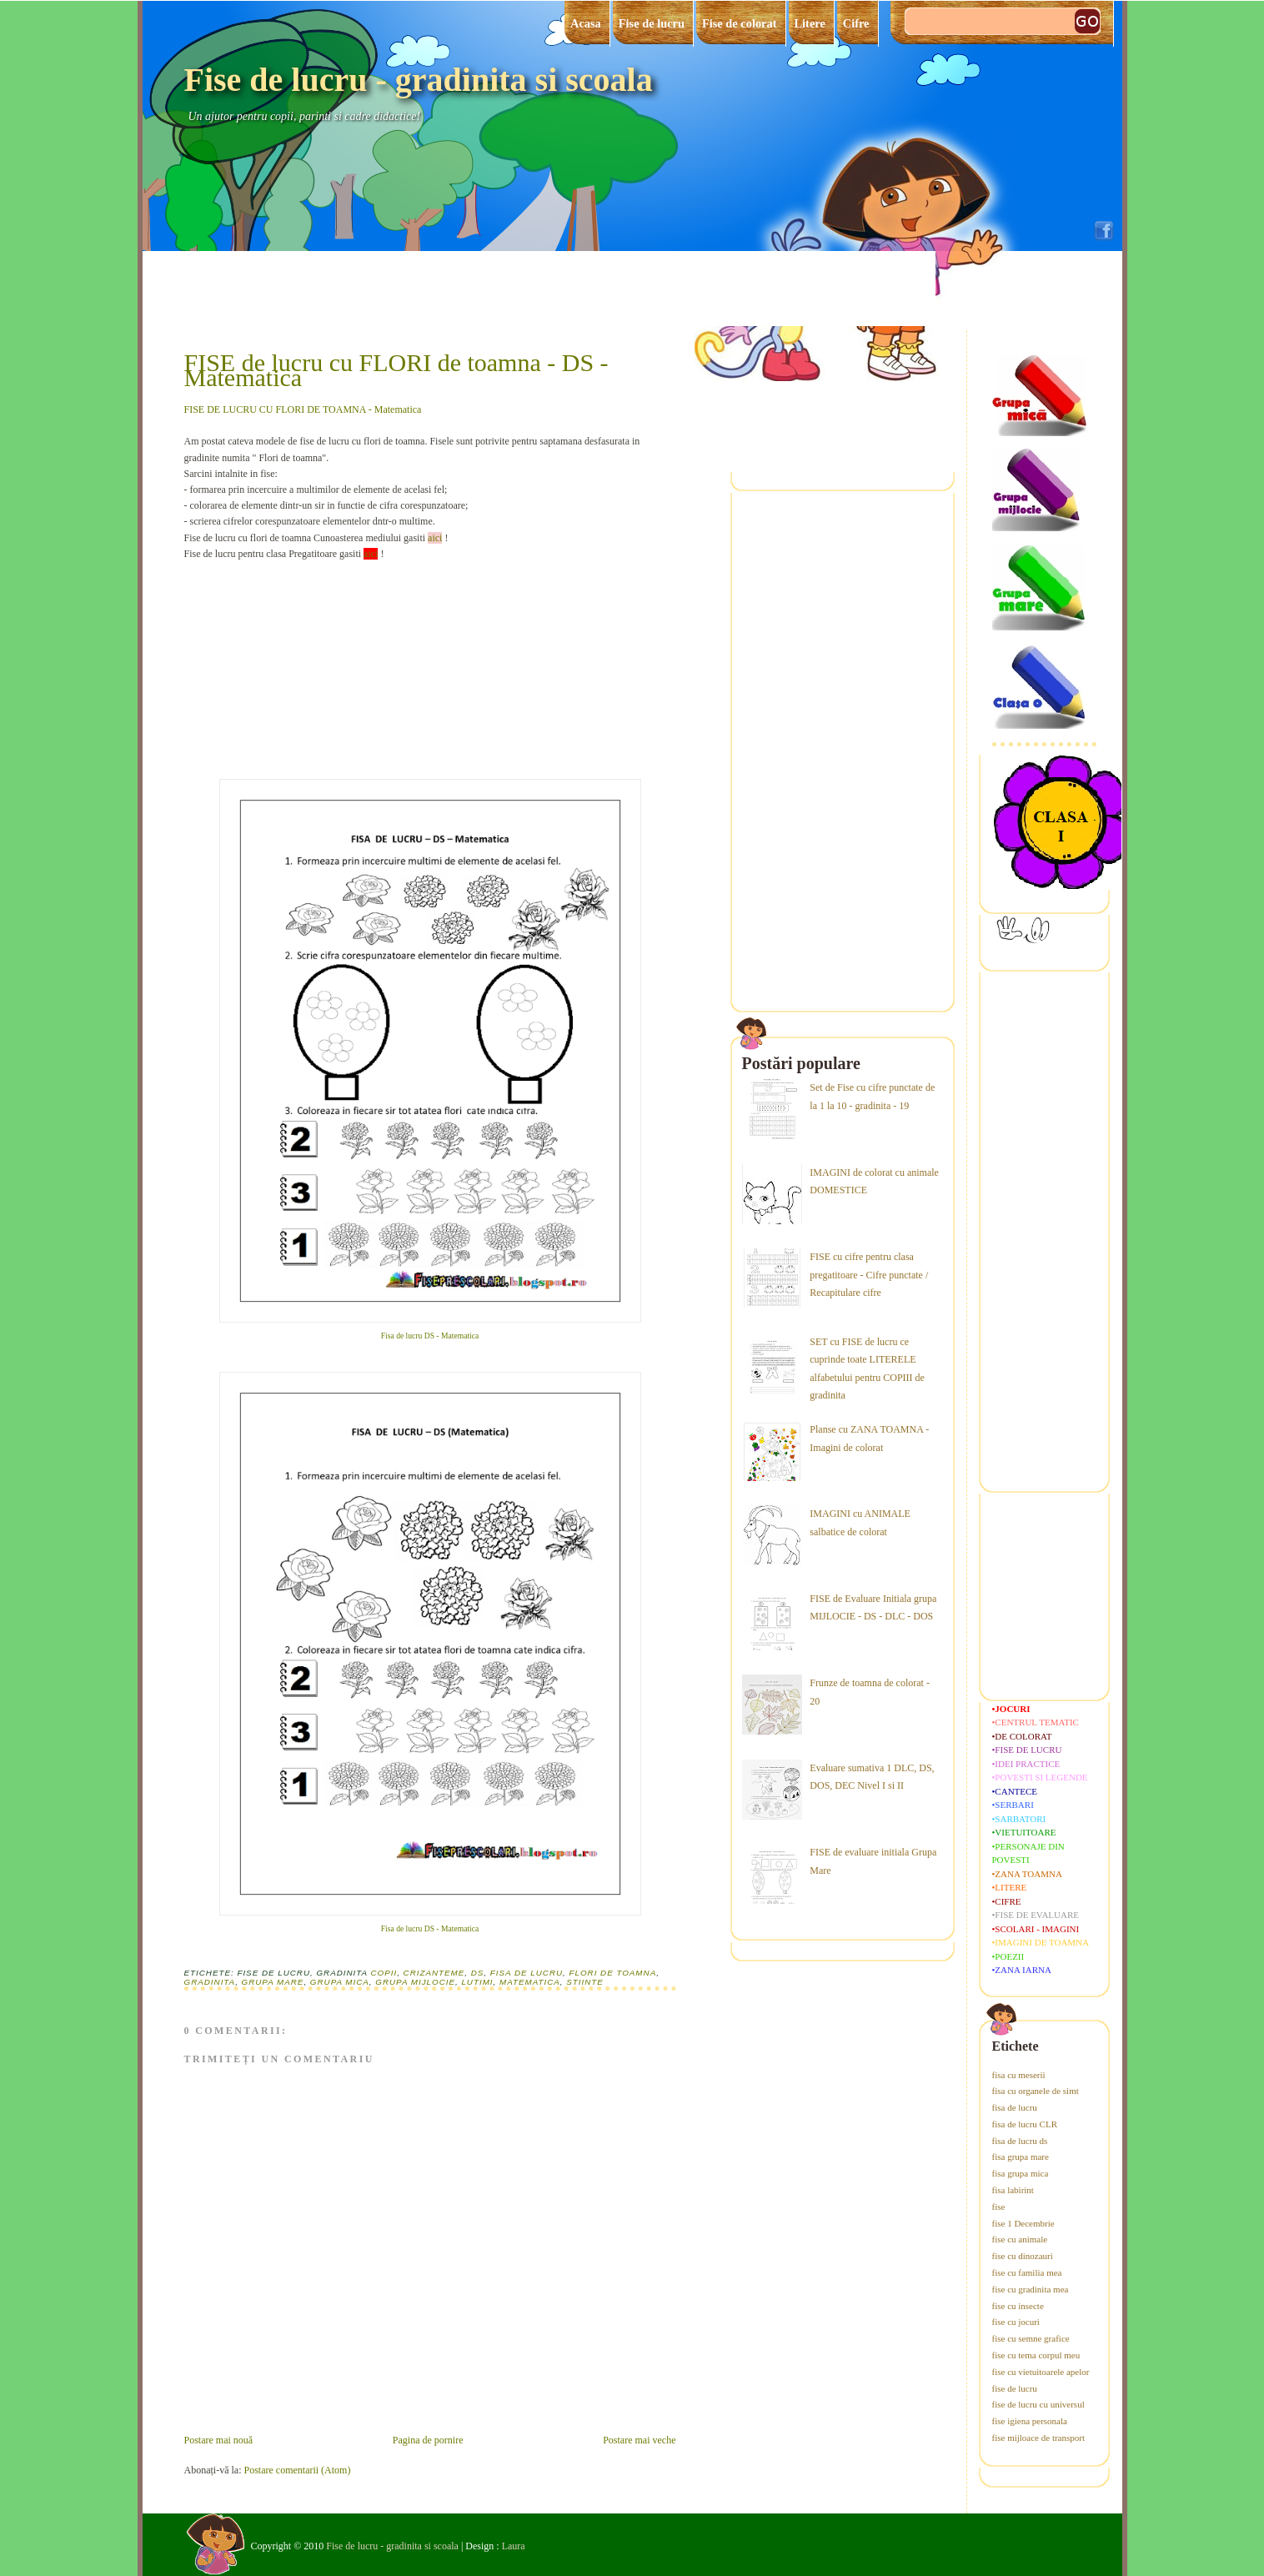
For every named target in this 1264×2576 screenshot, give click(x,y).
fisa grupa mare (1020, 2157)
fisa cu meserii (1019, 2075)
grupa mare (273, 1981)
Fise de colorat (739, 23)
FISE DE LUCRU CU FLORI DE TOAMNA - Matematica (303, 409)
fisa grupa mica (1020, 2173)
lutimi (477, 1981)
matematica (529, 1981)
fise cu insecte (1018, 2306)
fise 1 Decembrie (1023, 2223)
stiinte (585, 1981)
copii (383, 1972)
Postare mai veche (639, 2440)
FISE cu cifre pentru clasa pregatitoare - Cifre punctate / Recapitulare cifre (869, 1274)
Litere (810, 23)
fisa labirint (1013, 2190)
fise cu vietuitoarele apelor (1041, 2372)
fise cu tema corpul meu (1036, 2355)
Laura (513, 2546)
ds (477, 1972)
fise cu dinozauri (1022, 2256)
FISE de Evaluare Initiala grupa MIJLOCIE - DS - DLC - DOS (873, 1608)
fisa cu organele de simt (1035, 2091)
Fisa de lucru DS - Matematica (430, 1335)
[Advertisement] (309, 666)
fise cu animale (1020, 2239)
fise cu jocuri (1016, 2322)
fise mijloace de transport (1039, 2438)
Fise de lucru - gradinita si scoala (418, 79)
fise (999, 2207)
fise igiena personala (1029, 2421)
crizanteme (434, 1972)
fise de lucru (1014, 2388)
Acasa (585, 23)
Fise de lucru (652, 23)
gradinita (210, 1981)
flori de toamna (612, 1972)
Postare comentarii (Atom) (296, 2470)
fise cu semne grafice (1031, 2338)
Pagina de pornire (428, 2440)
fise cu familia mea (1027, 2272)
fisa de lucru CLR (1025, 2124)
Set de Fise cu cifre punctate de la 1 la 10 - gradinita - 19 (872, 1097)
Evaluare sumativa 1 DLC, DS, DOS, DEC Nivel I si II (872, 1777)
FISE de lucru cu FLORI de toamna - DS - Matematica (396, 370)
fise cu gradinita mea (1030, 2289)
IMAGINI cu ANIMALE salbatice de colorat (860, 1523)
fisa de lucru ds (1020, 2141)
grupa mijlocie (415, 1981)
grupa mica (339, 1981)
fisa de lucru (526, 1972)
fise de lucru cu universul (1038, 2404)
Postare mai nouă (218, 2440)
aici (435, 538)
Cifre (856, 23)
